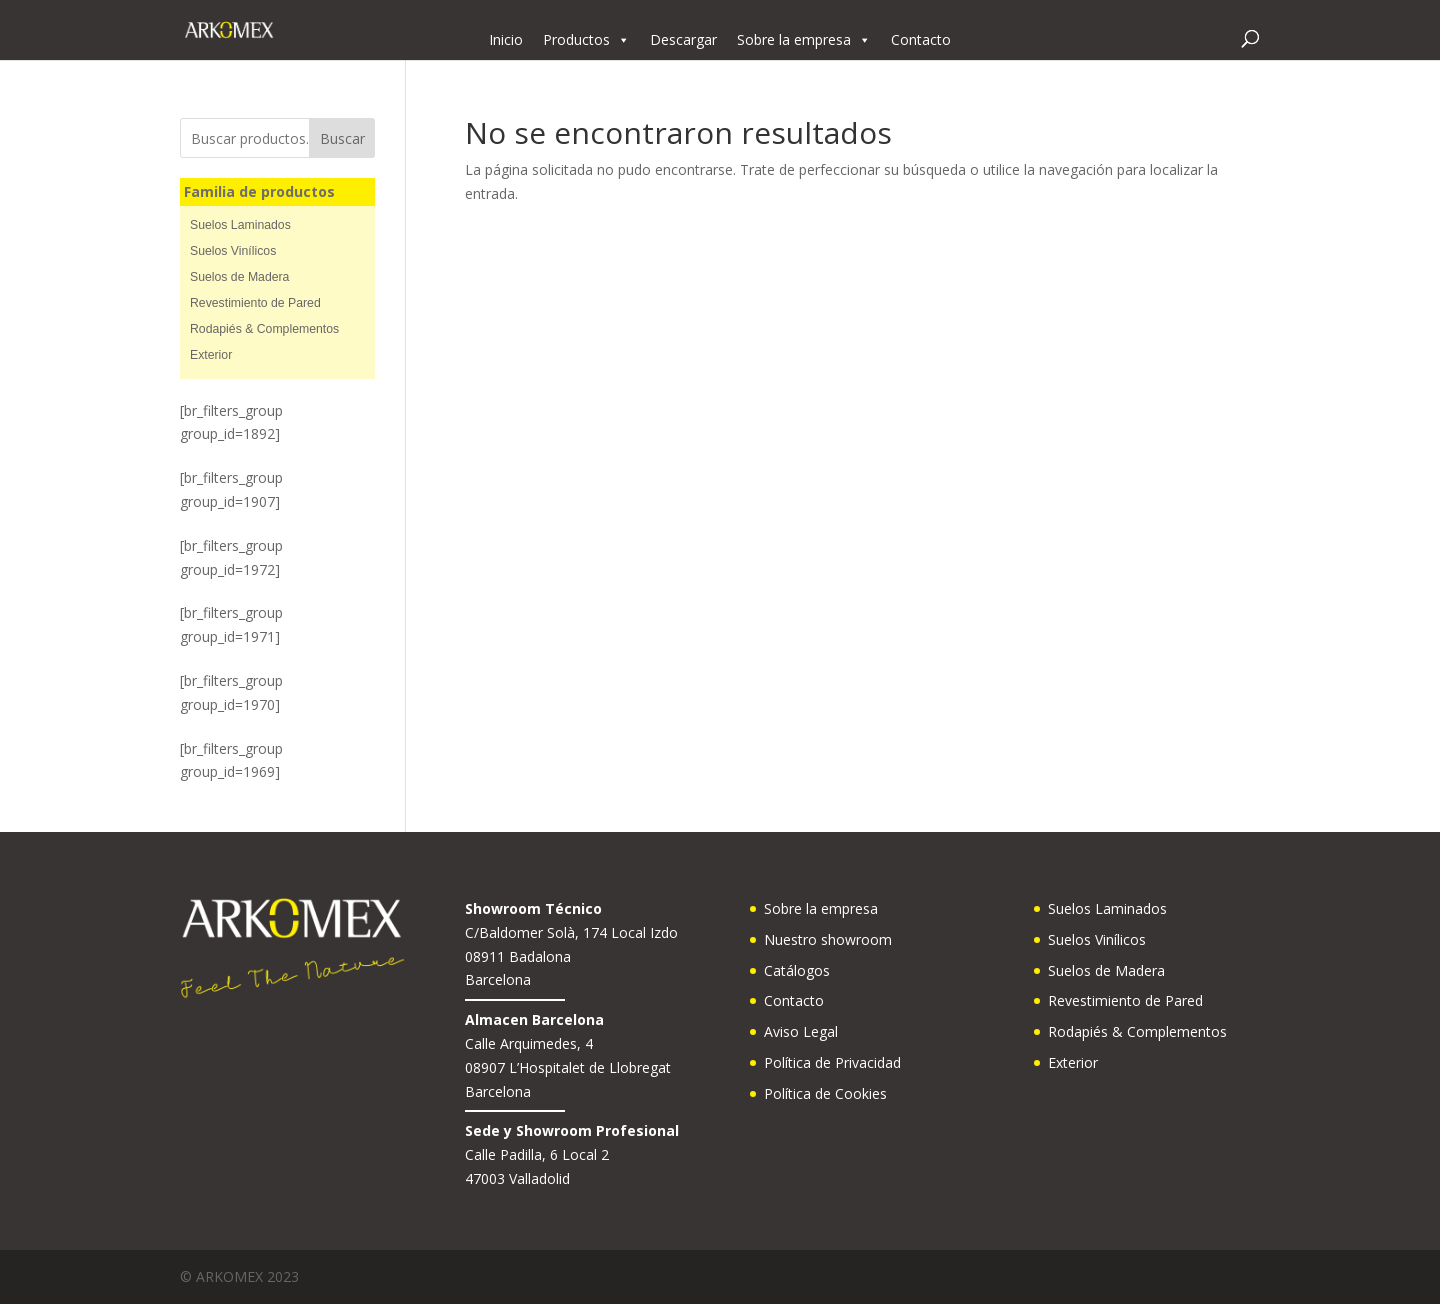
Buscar (342, 138)
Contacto (921, 39)
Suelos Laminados (240, 225)
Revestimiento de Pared (255, 303)
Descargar (683, 39)
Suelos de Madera (239, 277)
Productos (586, 40)
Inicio (506, 39)
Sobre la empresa (804, 40)
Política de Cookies (825, 1093)
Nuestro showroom (828, 939)
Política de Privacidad (832, 1062)
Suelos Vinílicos (233, 251)
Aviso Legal (801, 1031)
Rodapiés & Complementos (264, 329)
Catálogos (797, 970)
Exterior (211, 355)
